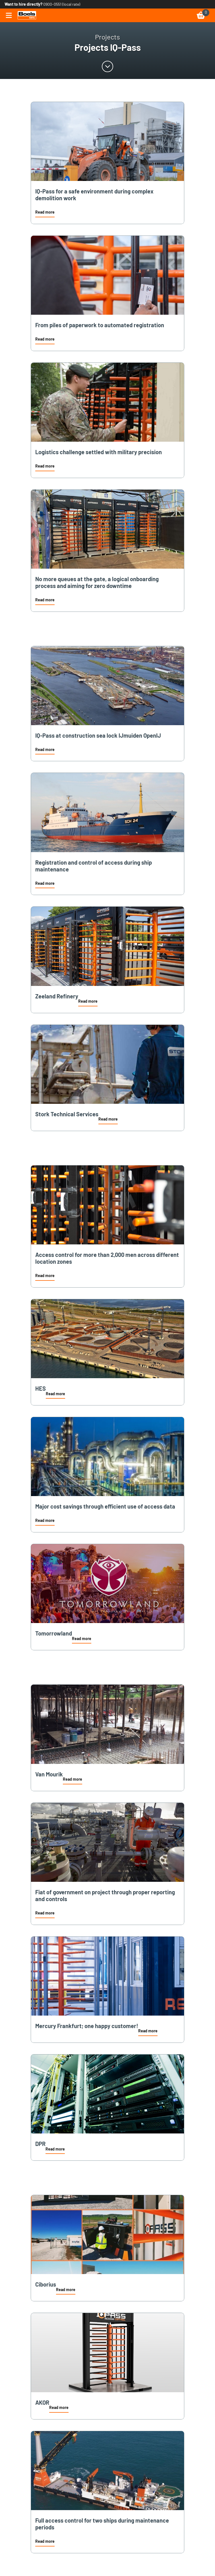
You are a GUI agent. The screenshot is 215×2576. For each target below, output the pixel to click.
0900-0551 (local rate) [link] (61, 4)
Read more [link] (45, 212)
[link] (27, 15)
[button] (45, 212)
